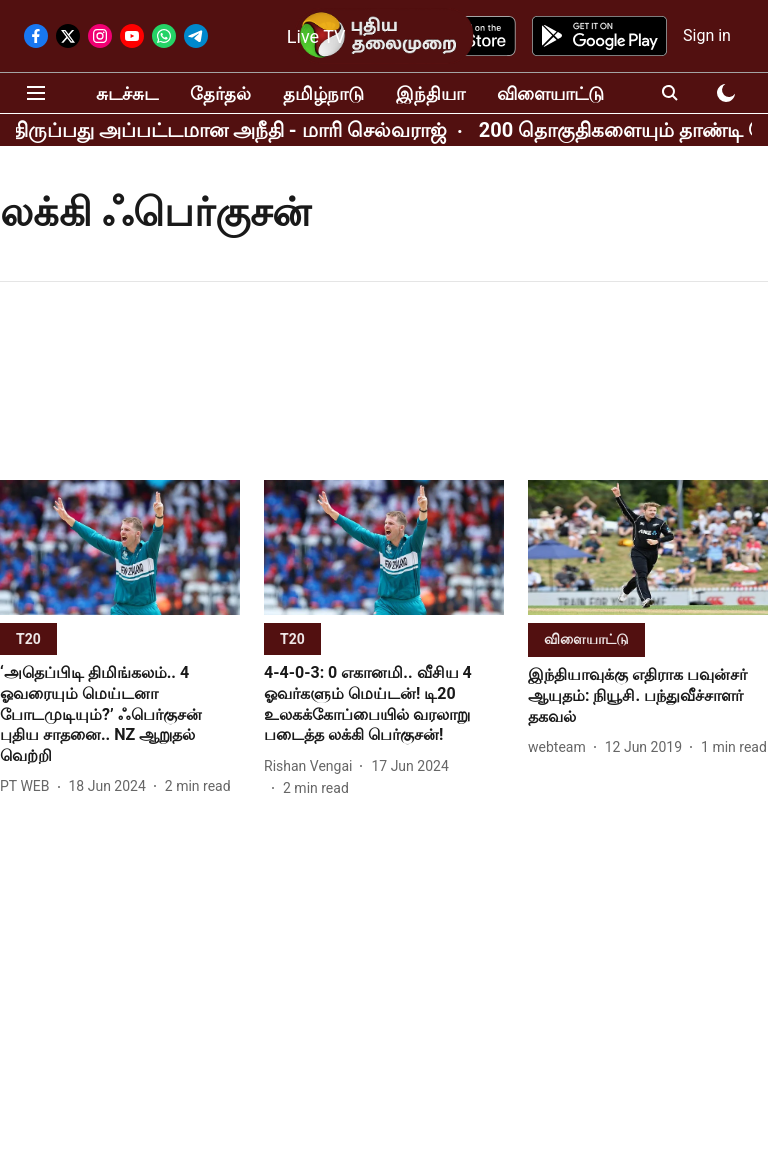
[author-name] (29, 786)
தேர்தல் (220, 93)
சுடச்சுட (127, 93)
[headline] (120, 715)
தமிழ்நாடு (323, 93)
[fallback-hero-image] (120, 547)
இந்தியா (430, 93)
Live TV (316, 36)
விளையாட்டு (550, 93)
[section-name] (28, 638)
